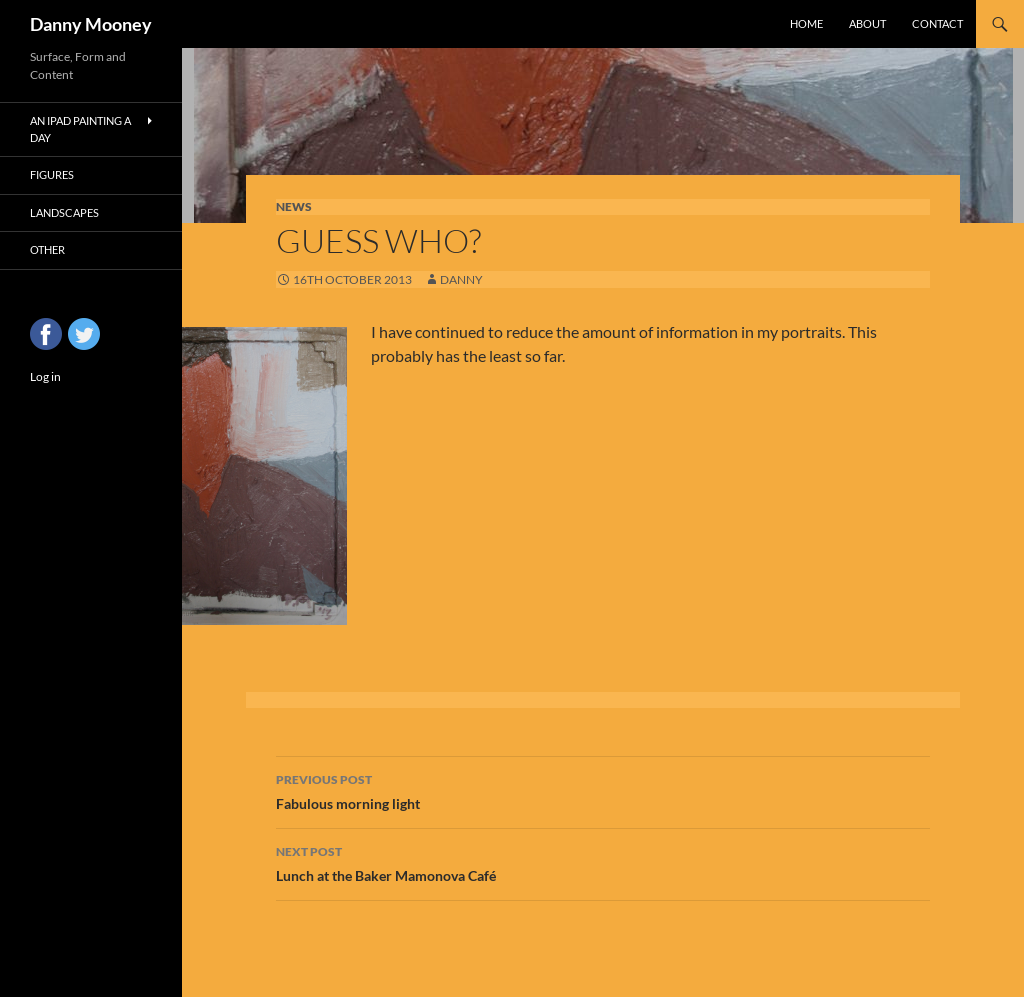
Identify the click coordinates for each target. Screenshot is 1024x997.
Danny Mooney (91, 24)
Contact (937, 23)
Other (47, 249)
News (294, 206)
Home (806, 23)
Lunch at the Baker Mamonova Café (603, 862)
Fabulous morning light (603, 790)
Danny (461, 279)
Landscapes (64, 212)
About (867, 23)
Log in (45, 376)
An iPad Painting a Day (80, 129)
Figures (52, 174)
